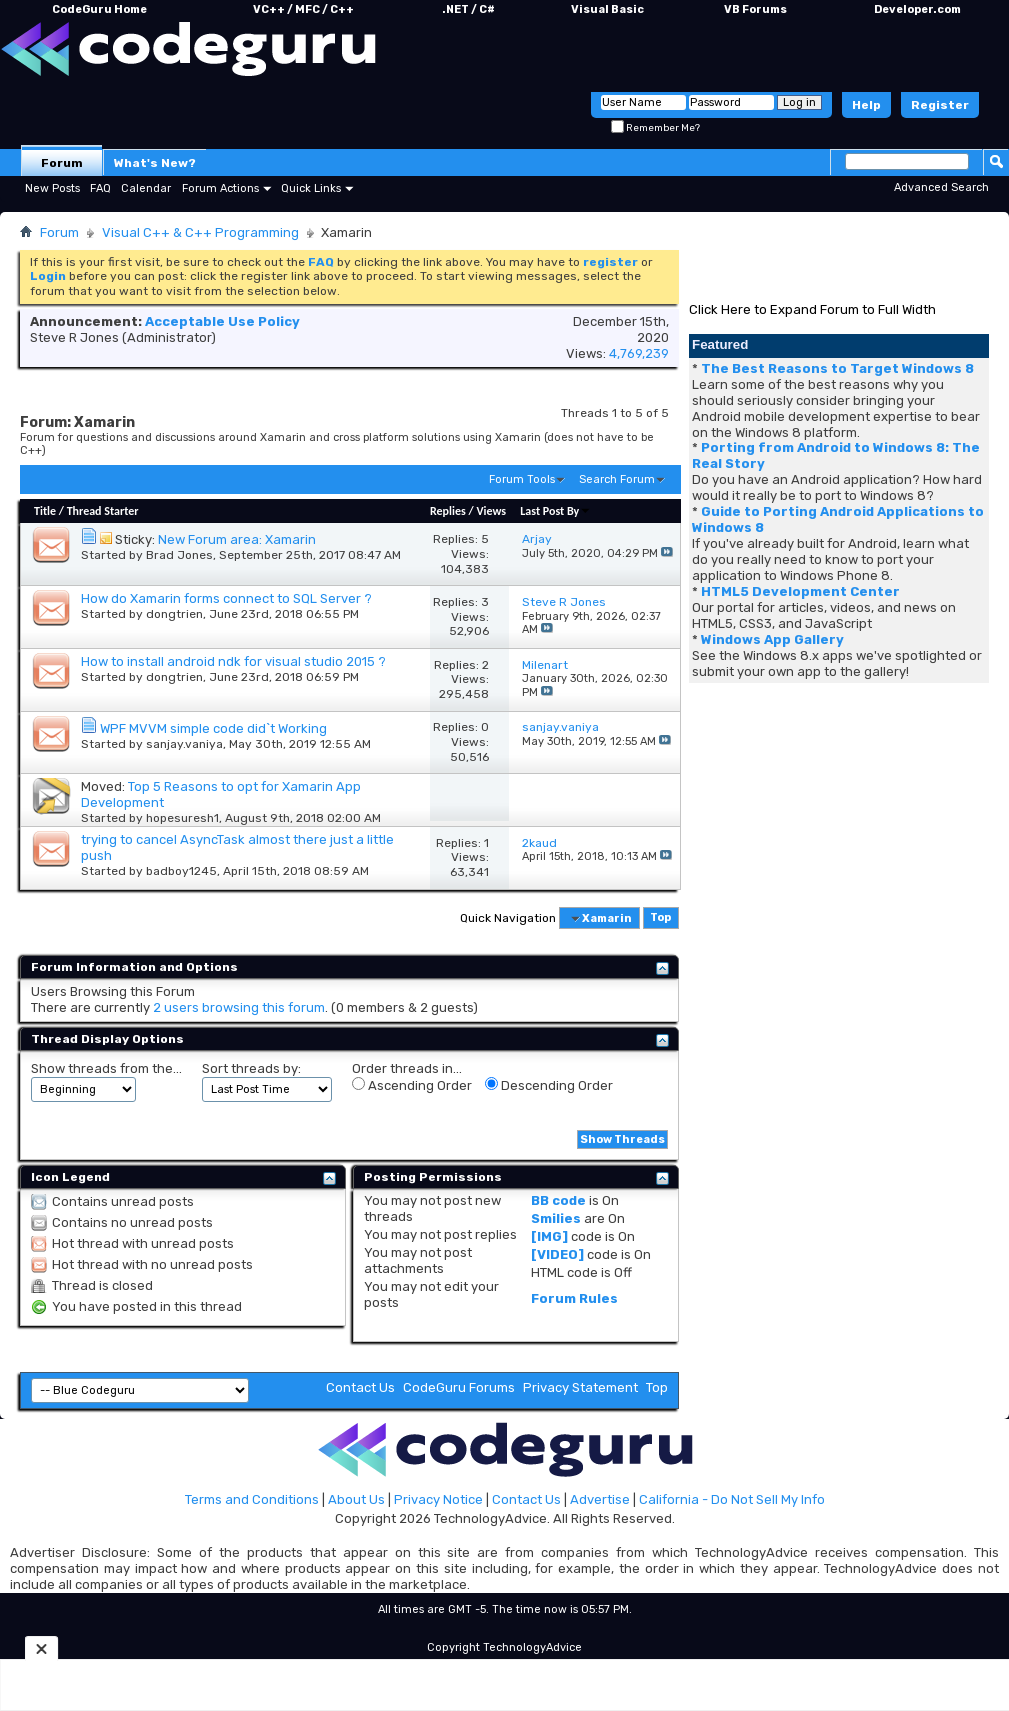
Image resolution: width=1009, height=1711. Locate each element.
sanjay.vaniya (184, 744)
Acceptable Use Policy (222, 321)
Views (491, 511)
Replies (448, 511)
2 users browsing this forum (239, 1007)
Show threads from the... (106, 1068)
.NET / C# (468, 9)
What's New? (155, 163)
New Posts (52, 188)
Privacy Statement (580, 1387)
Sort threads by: (251, 1068)
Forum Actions (220, 188)
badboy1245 (181, 871)
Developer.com (917, 9)
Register (940, 105)
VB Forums (755, 9)
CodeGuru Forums (459, 1387)
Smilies (556, 1218)
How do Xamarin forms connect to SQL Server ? (226, 598)
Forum (62, 163)
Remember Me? (655, 128)
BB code (558, 1200)
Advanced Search (941, 187)
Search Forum (617, 479)
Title (45, 511)
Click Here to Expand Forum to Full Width (812, 309)
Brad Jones (179, 555)
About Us (356, 1499)
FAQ (100, 188)
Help (866, 105)
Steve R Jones (74, 337)
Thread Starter (103, 511)
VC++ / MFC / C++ (303, 9)
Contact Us (360, 1387)
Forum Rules (574, 1298)
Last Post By (555, 511)
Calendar (146, 188)
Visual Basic (607, 9)
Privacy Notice (438, 1499)
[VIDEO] (557, 1254)
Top (660, 918)
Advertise (600, 1499)
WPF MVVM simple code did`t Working (213, 728)
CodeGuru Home (99, 9)
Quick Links (311, 188)
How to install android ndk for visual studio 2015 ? (233, 661)
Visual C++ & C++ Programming (200, 232)
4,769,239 (639, 353)
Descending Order (549, 1085)
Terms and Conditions (252, 1499)
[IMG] (549, 1236)
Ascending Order (412, 1085)
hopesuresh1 (182, 818)
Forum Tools (522, 479)
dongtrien (174, 614)
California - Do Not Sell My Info (732, 1499)
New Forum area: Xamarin (237, 539)
